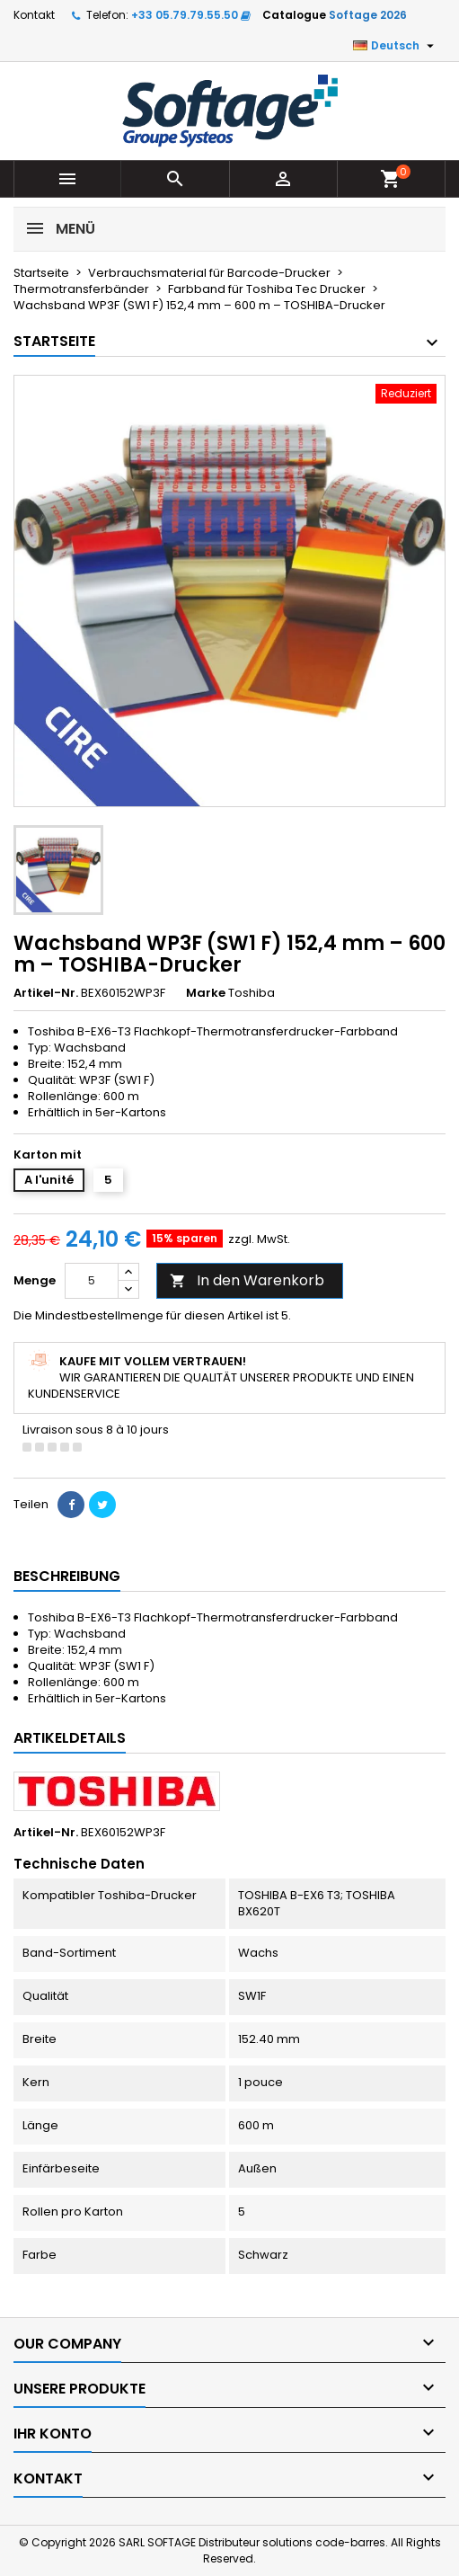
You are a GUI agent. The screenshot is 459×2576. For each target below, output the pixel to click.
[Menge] (92, 1281)
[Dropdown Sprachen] (395, 46)
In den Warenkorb (247, 1280)
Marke (205, 993)
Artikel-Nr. (45, 993)
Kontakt (34, 14)
